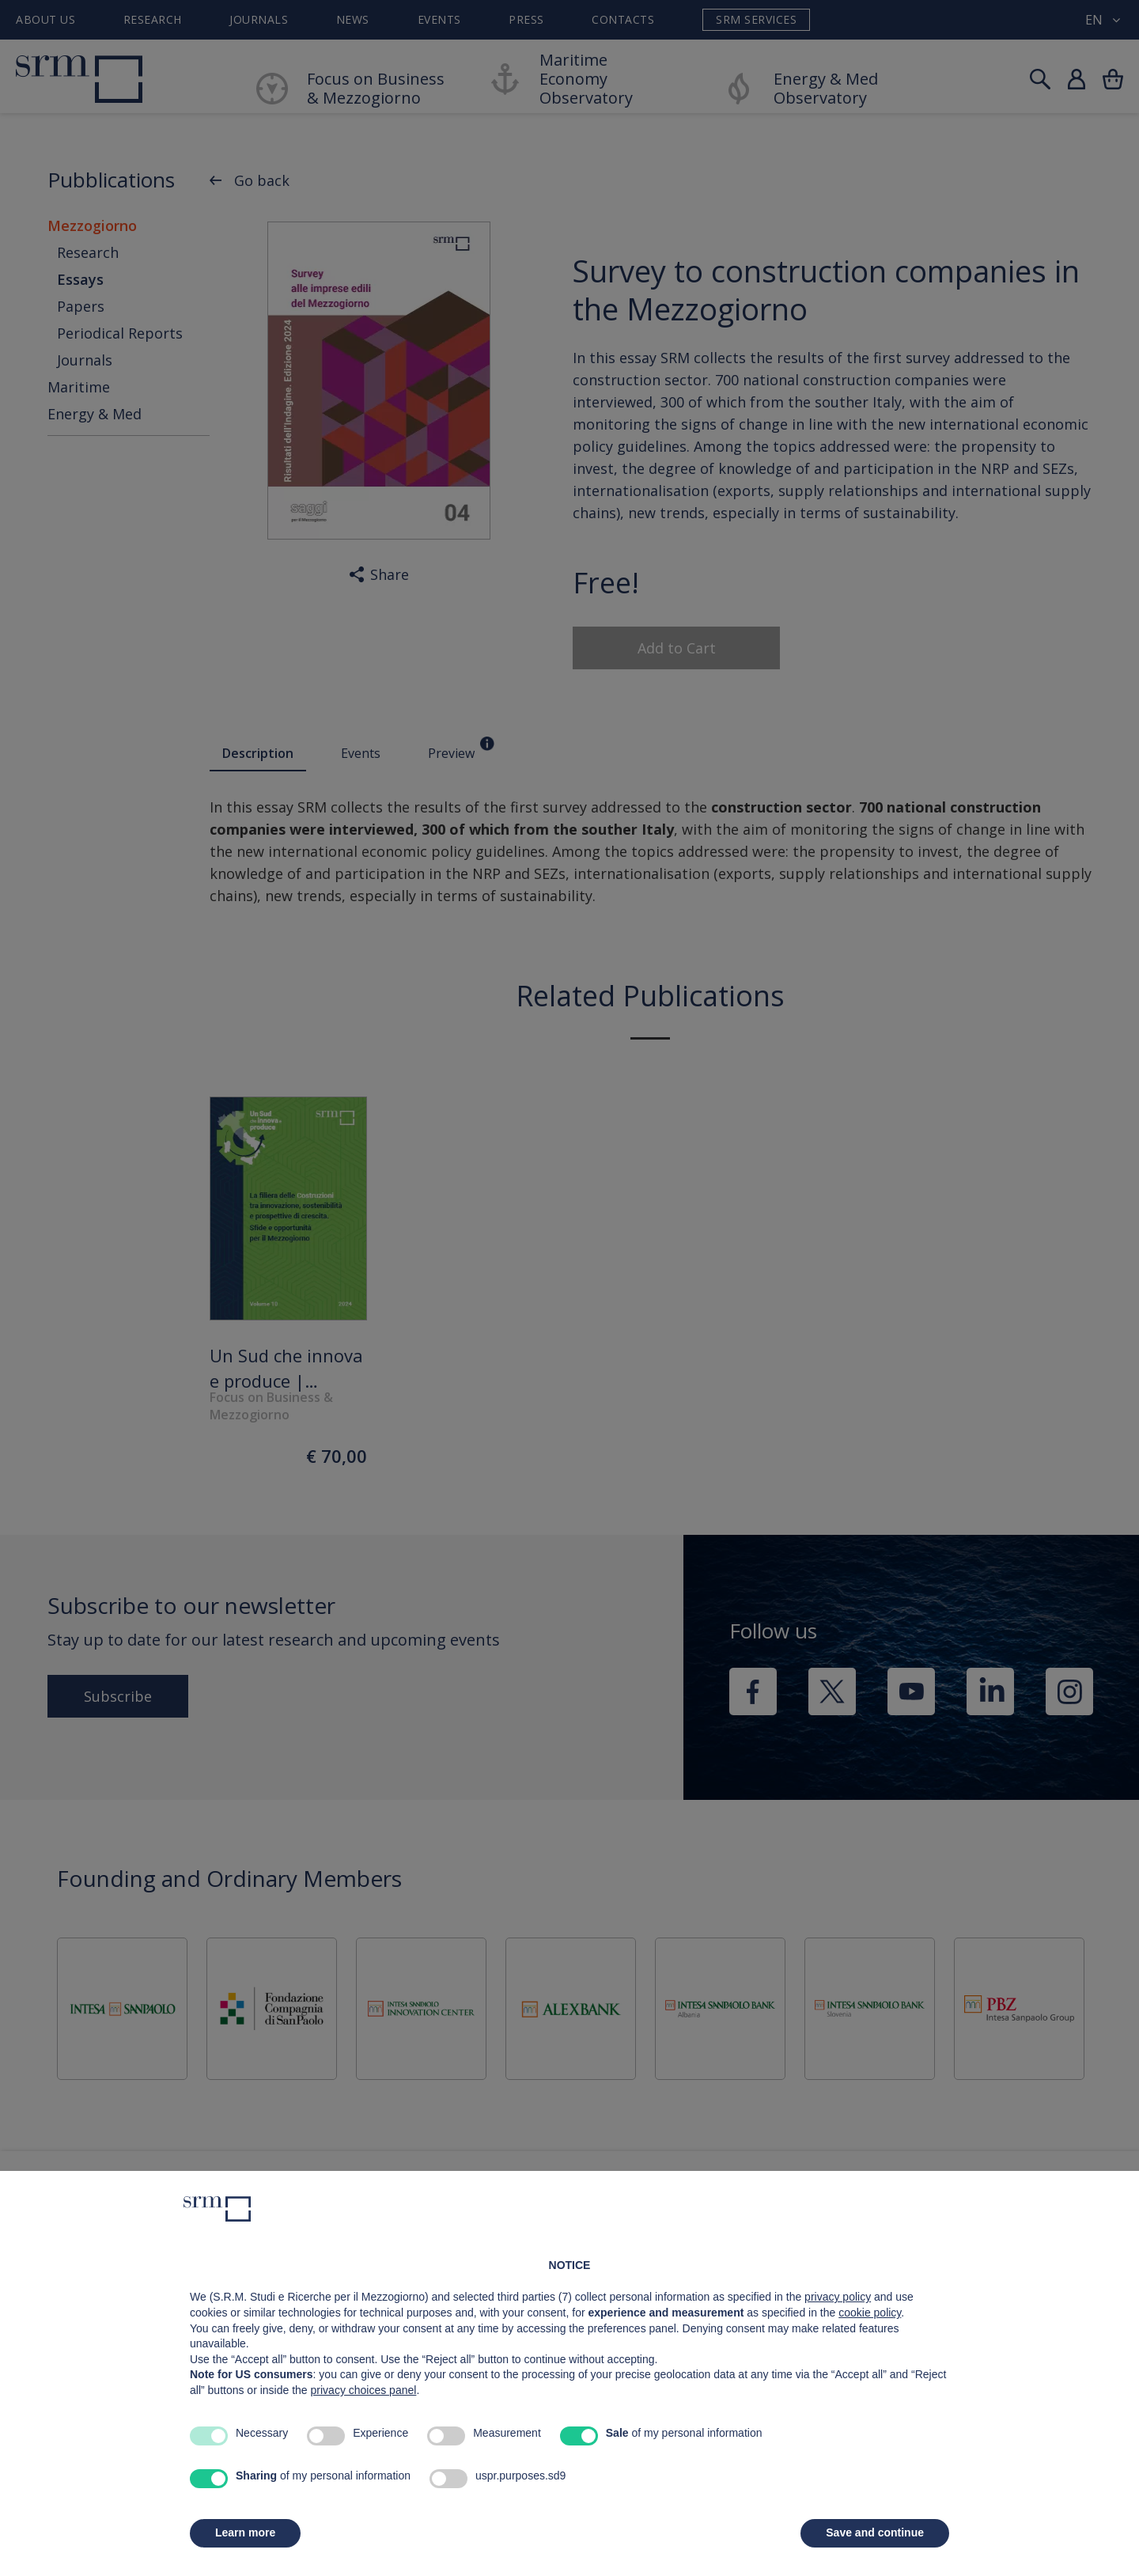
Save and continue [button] (875, 2532)
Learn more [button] (245, 2532)
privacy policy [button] (837, 2296)
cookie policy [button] (869, 2312)
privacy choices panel (364, 2390)
